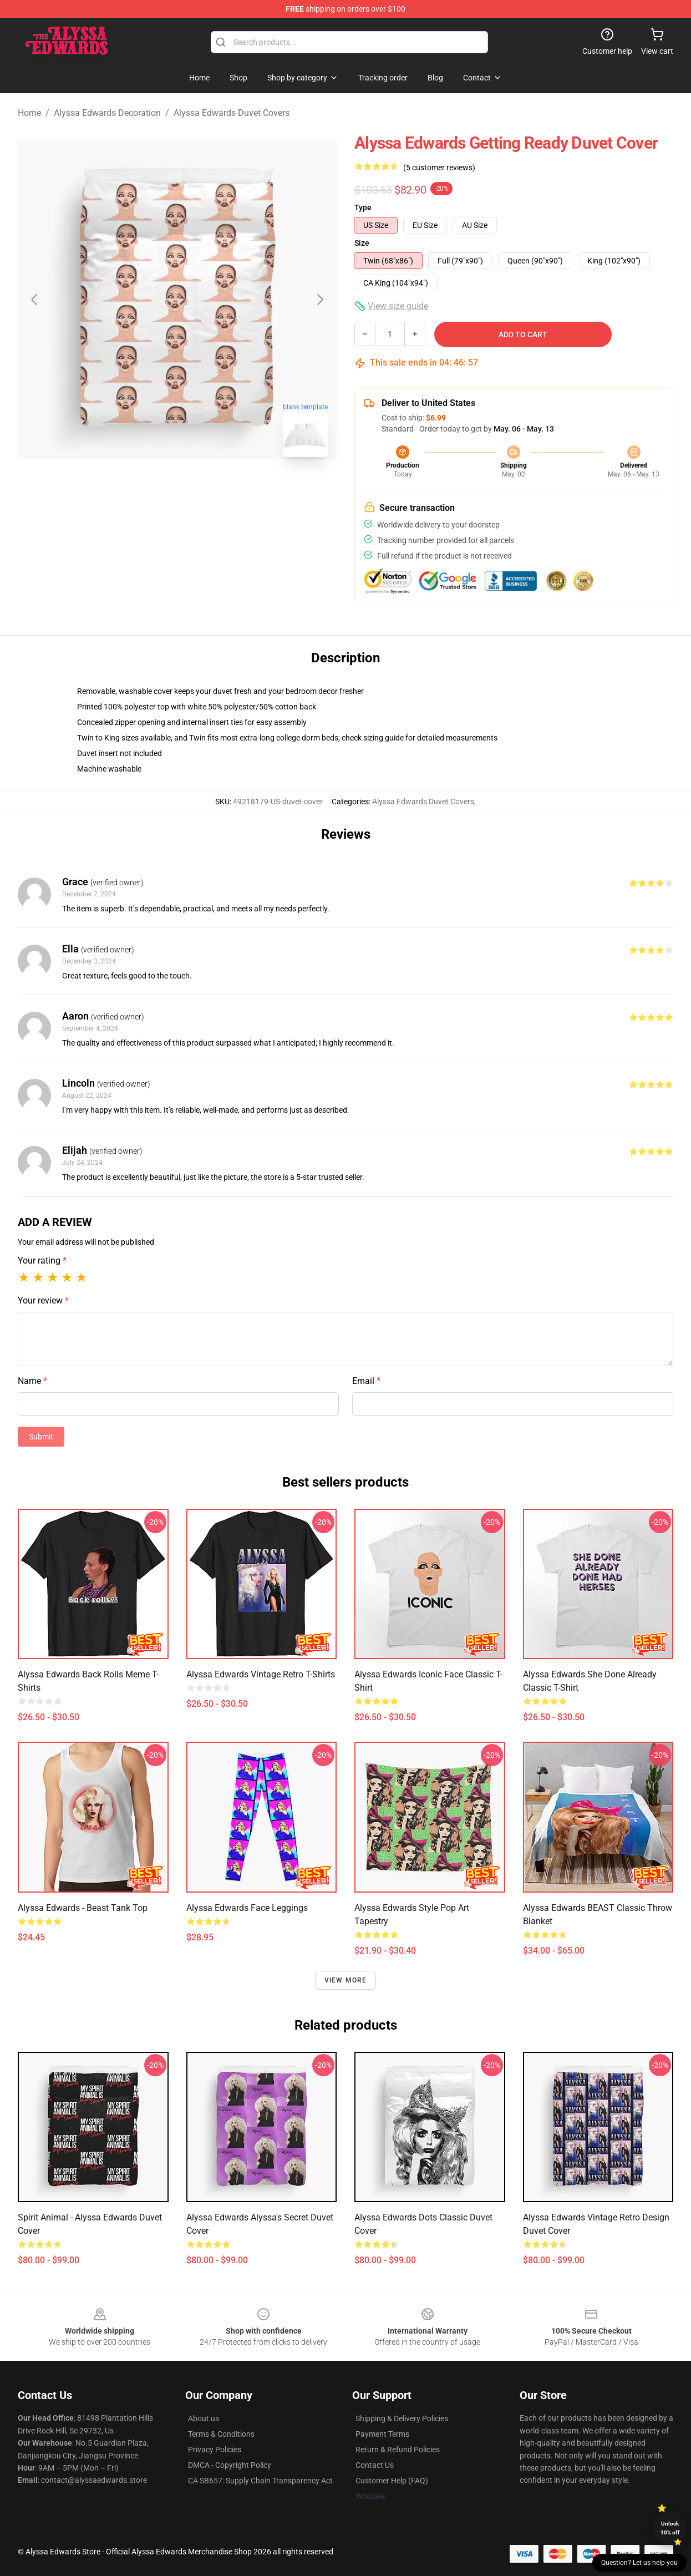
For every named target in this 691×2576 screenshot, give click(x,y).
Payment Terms (382, 2434)
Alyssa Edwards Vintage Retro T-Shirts (260, 1674)
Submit (41, 1436)
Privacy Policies (214, 2449)
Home (29, 113)
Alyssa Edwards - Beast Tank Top (83, 1908)
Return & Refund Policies (397, 2449)
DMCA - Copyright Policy (229, 2465)
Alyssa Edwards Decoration (107, 113)
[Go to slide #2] (206, 490)
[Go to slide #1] (148, 490)
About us (203, 2418)
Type (363, 207)
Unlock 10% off (670, 2528)
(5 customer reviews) (439, 167)
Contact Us (374, 2465)
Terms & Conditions (221, 2434)
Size (361, 243)
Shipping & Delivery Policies (401, 2418)
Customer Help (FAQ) (391, 2480)
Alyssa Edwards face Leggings (247, 1908)
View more (345, 1980)
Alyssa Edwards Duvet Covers (231, 113)
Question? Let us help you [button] (639, 2563)
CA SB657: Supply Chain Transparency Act (260, 2480)
